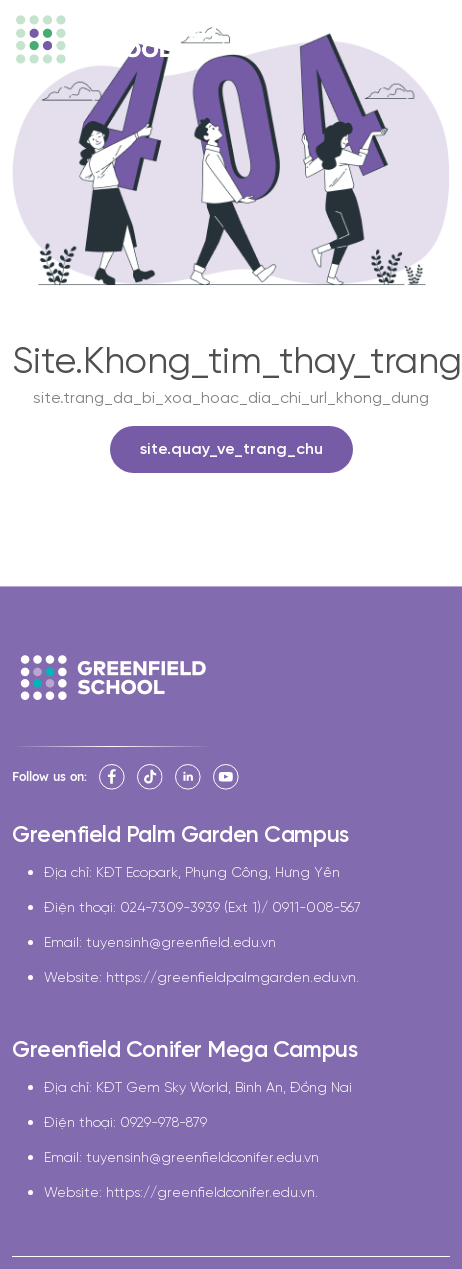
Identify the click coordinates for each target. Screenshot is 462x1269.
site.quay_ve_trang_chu (231, 449)
